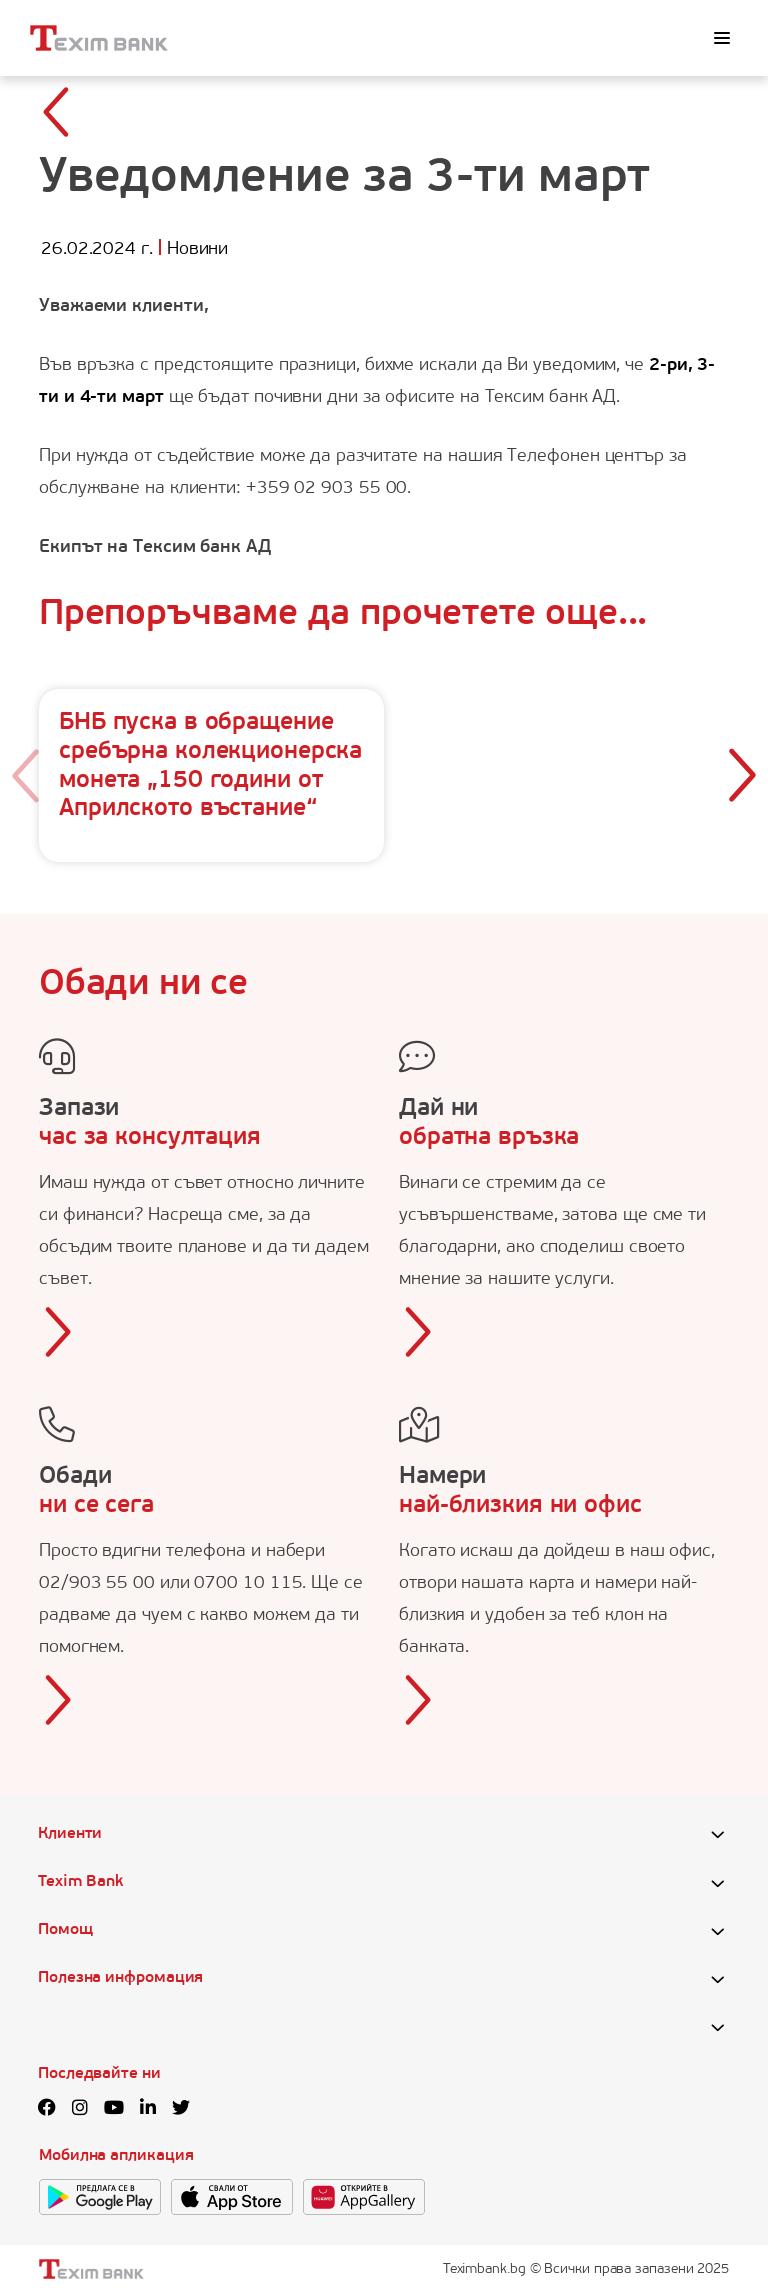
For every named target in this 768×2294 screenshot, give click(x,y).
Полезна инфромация (120, 1978)
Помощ (65, 1930)
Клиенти (70, 1834)
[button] (741, 776)
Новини (197, 249)
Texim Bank (80, 1882)
